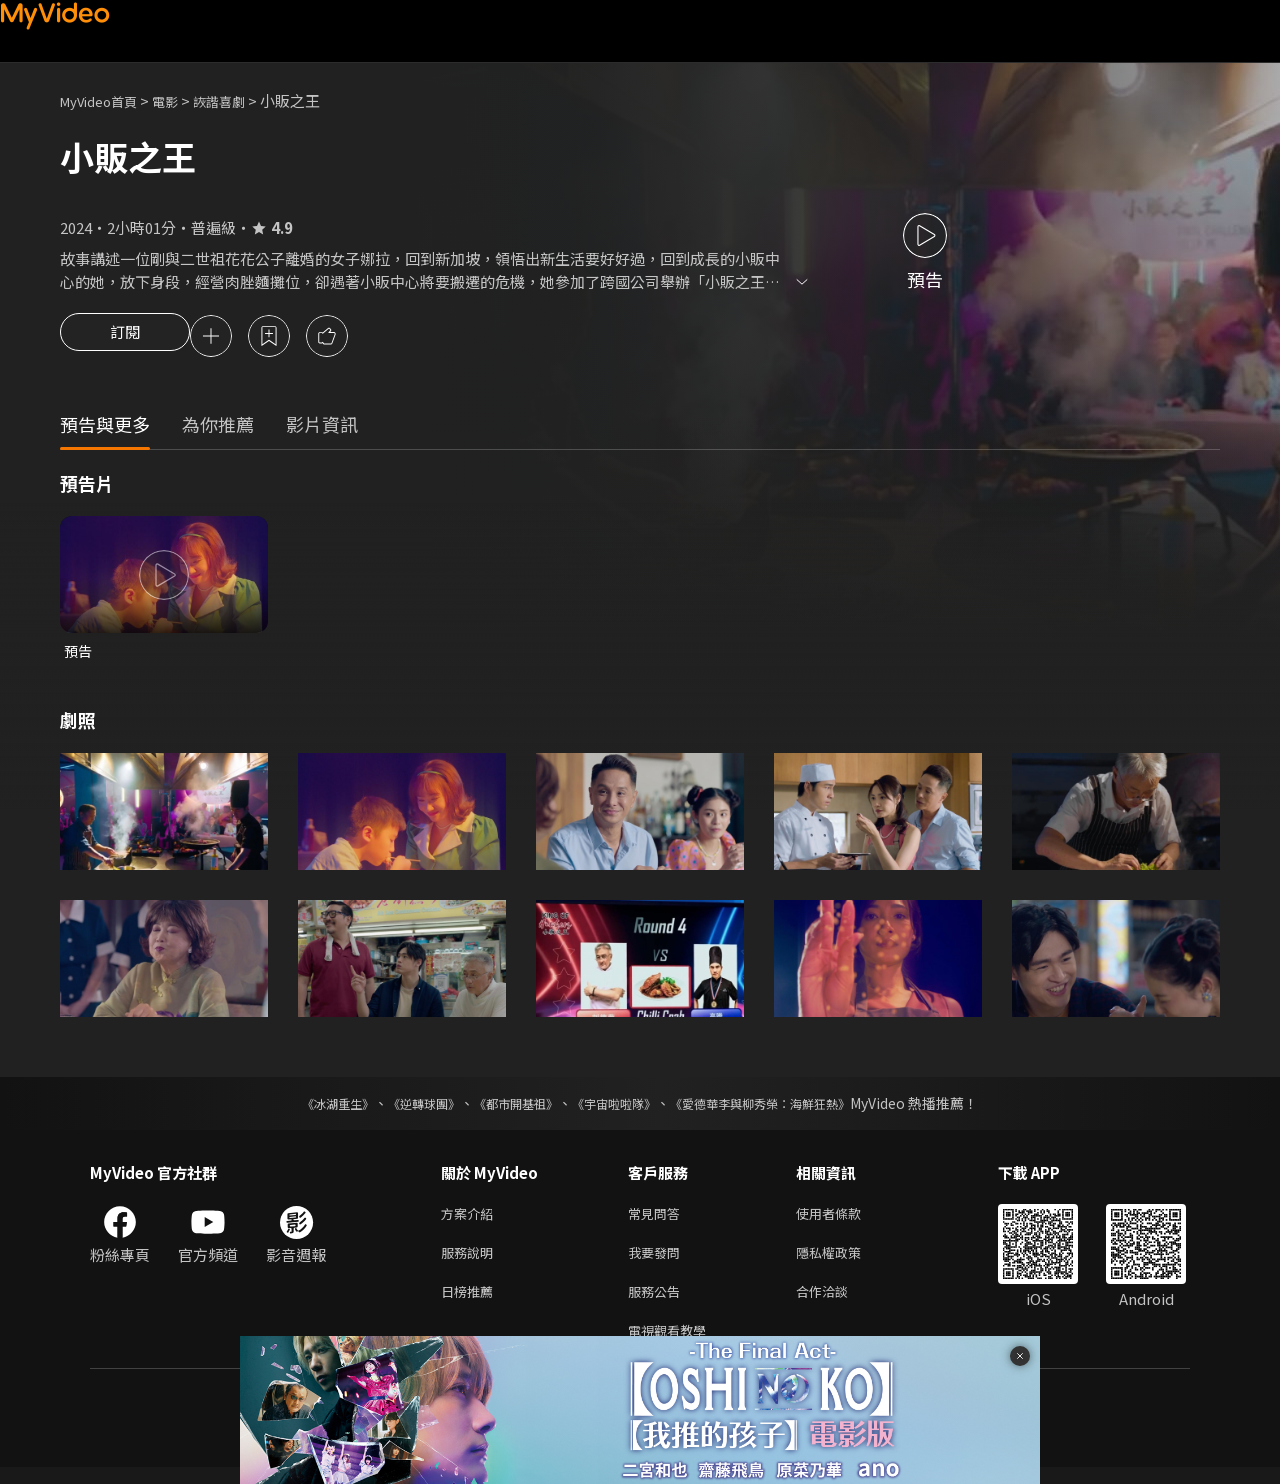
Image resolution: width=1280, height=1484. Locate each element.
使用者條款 (845, 1219)
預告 (79, 654)
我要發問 (658, 1261)
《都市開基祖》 (506, 1108)
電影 (181, 100)
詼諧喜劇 (241, 100)
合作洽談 (838, 1303)
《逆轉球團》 (401, 1108)
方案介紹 (471, 1219)
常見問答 (658, 1219)
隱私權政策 (845, 1261)
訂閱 (125, 338)
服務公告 (658, 1303)
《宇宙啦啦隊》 (618, 1108)
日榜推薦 (471, 1303)
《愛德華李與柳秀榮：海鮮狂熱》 (786, 1108)
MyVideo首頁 (105, 100)
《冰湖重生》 (303, 1108)
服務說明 (471, 1261)
